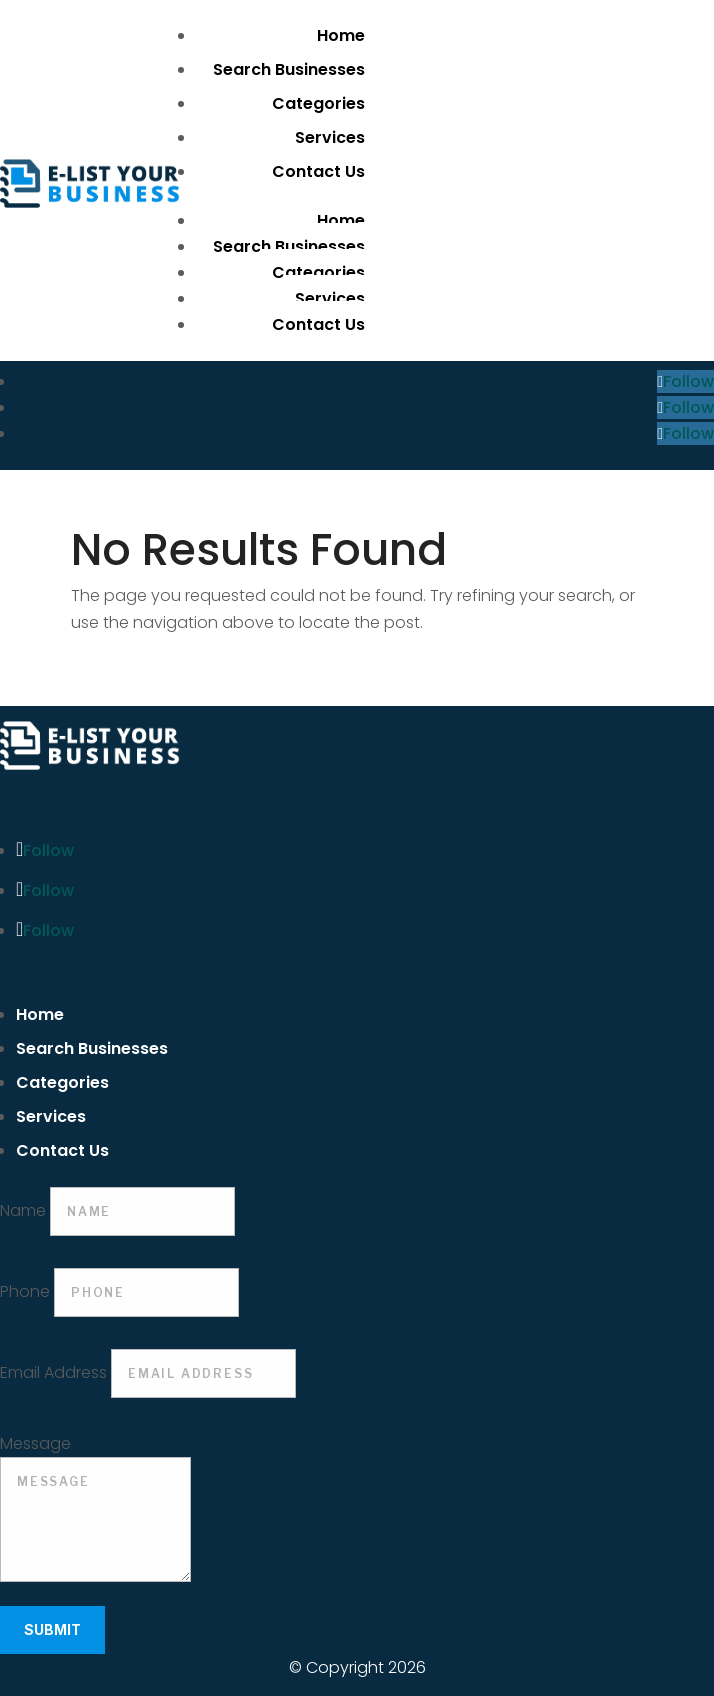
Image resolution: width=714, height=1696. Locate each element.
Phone (25, 1291)
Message (35, 1443)
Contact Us (318, 171)
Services (330, 137)
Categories (318, 103)
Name (23, 1210)
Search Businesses (289, 69)
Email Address (53, 1372)
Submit (52, 1629)
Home (341, 35)
